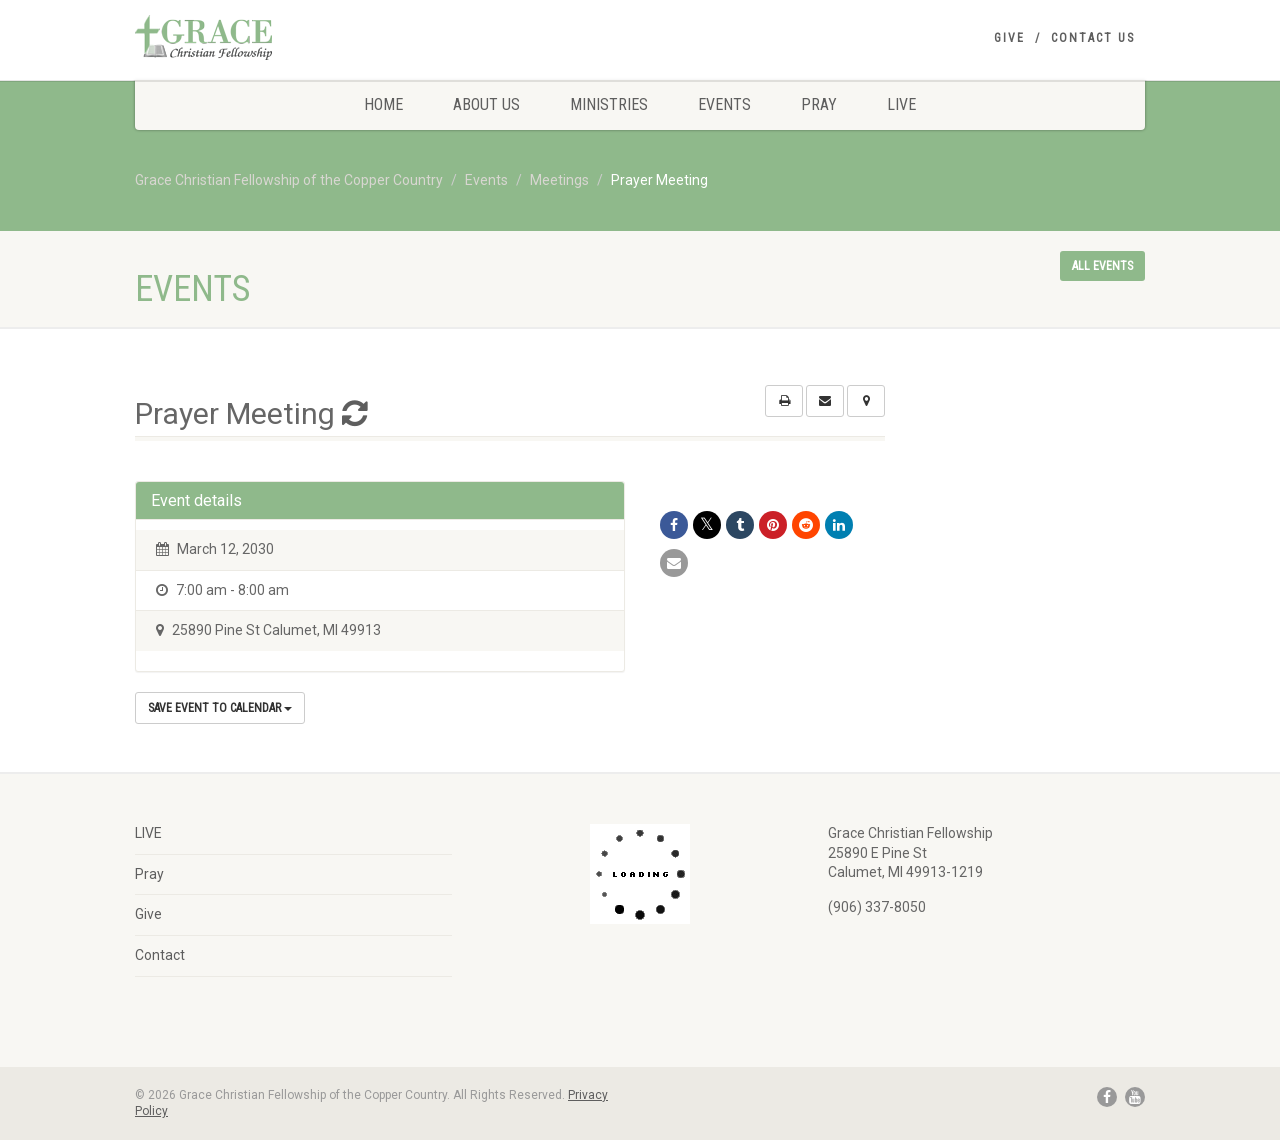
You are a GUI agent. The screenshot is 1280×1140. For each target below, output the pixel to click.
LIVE (901, 104)
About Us (486, 104)
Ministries (609, 104)
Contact (160, 955)
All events (1102, 266)
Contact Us (1093, 38)
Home (383, 104)
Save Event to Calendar (220, 708)
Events (724, 104)
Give (1009, 38)
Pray (819, 104)
